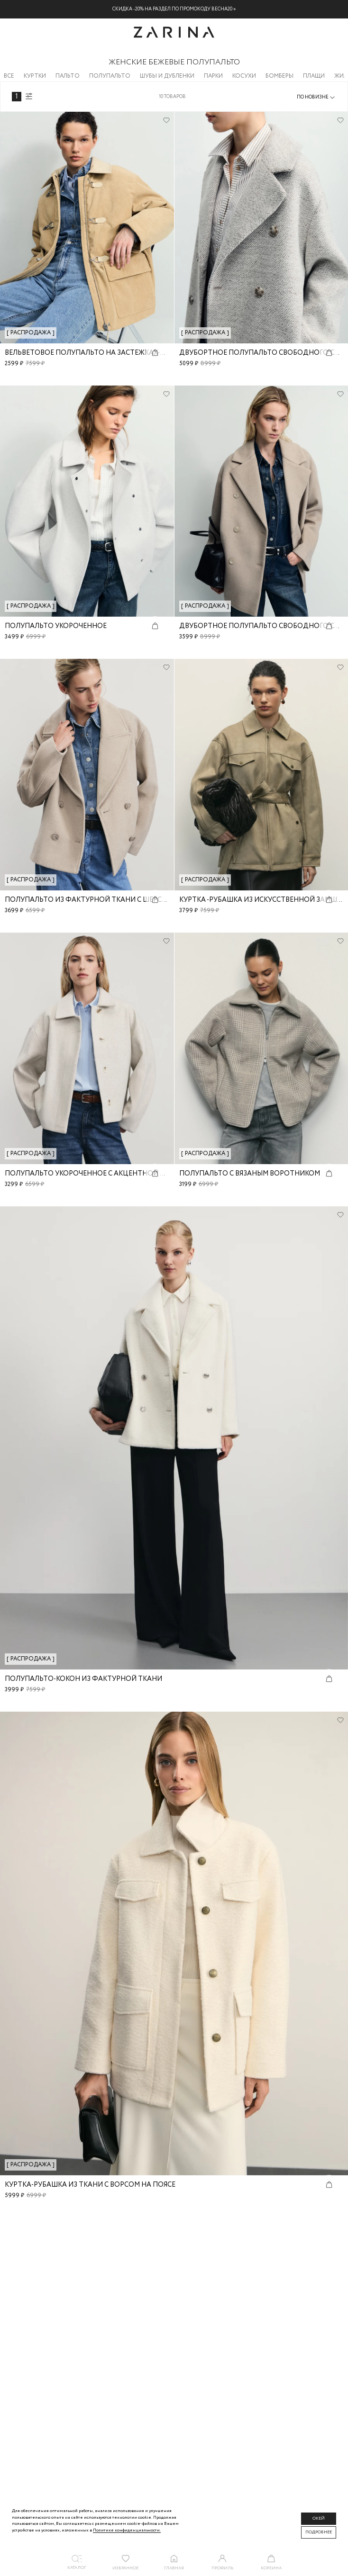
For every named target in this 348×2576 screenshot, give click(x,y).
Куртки (35, 76)
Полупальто (109, 76)
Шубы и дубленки (167, 76)
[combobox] (316, 97)
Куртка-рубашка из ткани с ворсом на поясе (90, 2185)
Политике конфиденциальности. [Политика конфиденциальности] (127, 2530)
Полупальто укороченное (56, 626)
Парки (213, 76)
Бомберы (279, 76)
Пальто (67, 76)
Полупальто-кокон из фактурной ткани (83, 1679)
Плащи (314, 76)
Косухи (244, 76)
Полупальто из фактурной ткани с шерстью (91, 900)
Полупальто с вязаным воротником (249, 1173)
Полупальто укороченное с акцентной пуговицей (103, 1173)
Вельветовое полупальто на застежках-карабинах (103, 353)
